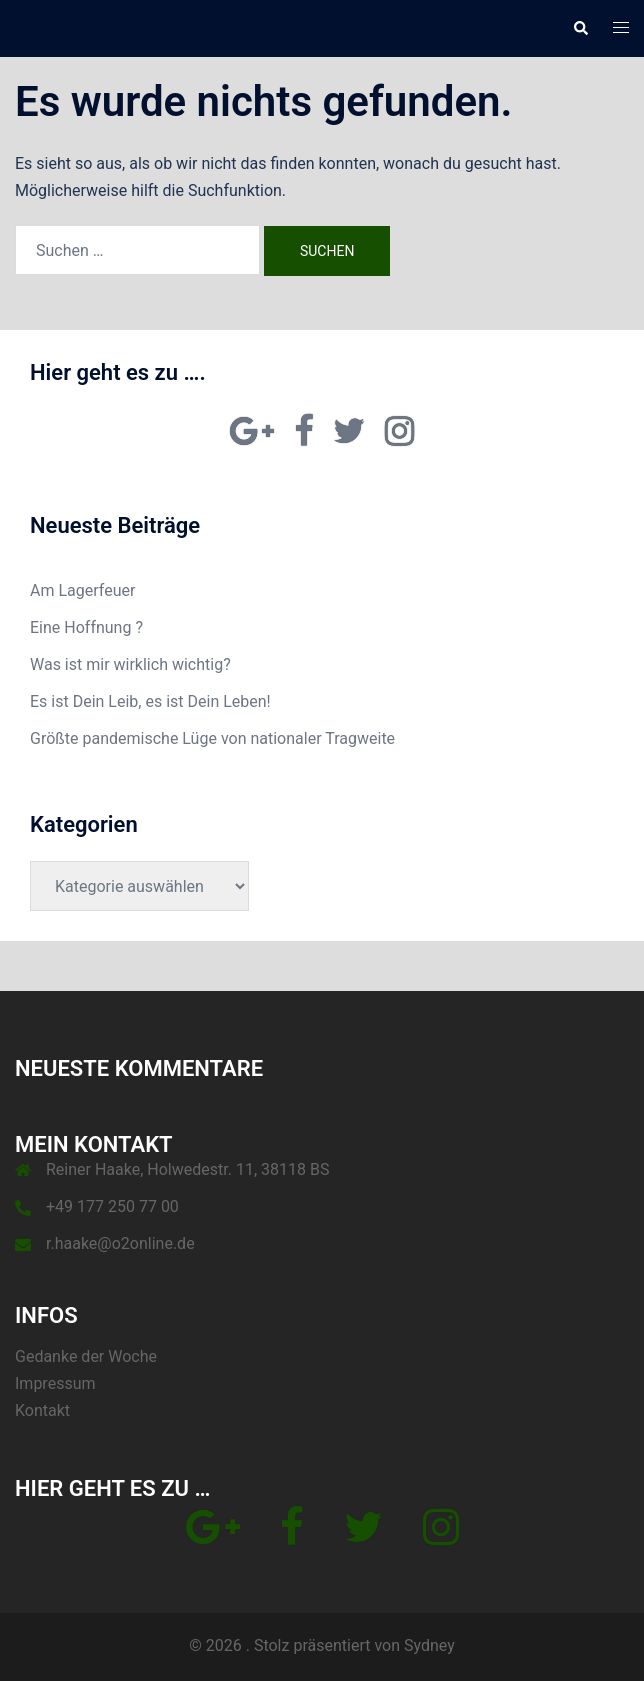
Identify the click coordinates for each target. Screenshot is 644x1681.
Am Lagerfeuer (82, 590)
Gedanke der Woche (86, 1356)
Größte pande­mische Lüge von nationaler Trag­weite (212, 738)
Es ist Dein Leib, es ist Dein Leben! (150, 701)
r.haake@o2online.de (120, 1243)
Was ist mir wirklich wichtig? (130, 664)
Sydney (429, 1645)
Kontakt (42, 1410)
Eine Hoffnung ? (86, 627)
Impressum (55, 1383)
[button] (580, 28)
